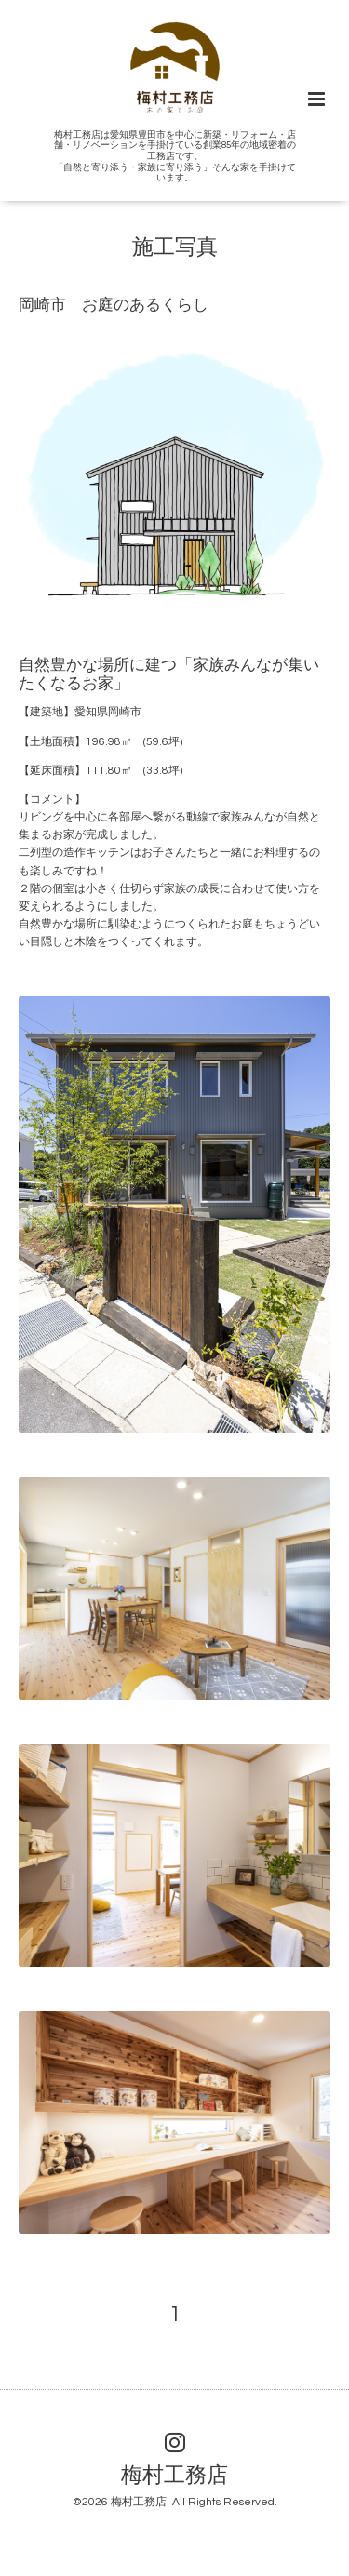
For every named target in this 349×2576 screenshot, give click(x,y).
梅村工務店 (174, 2476)
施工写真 (175, 248)
